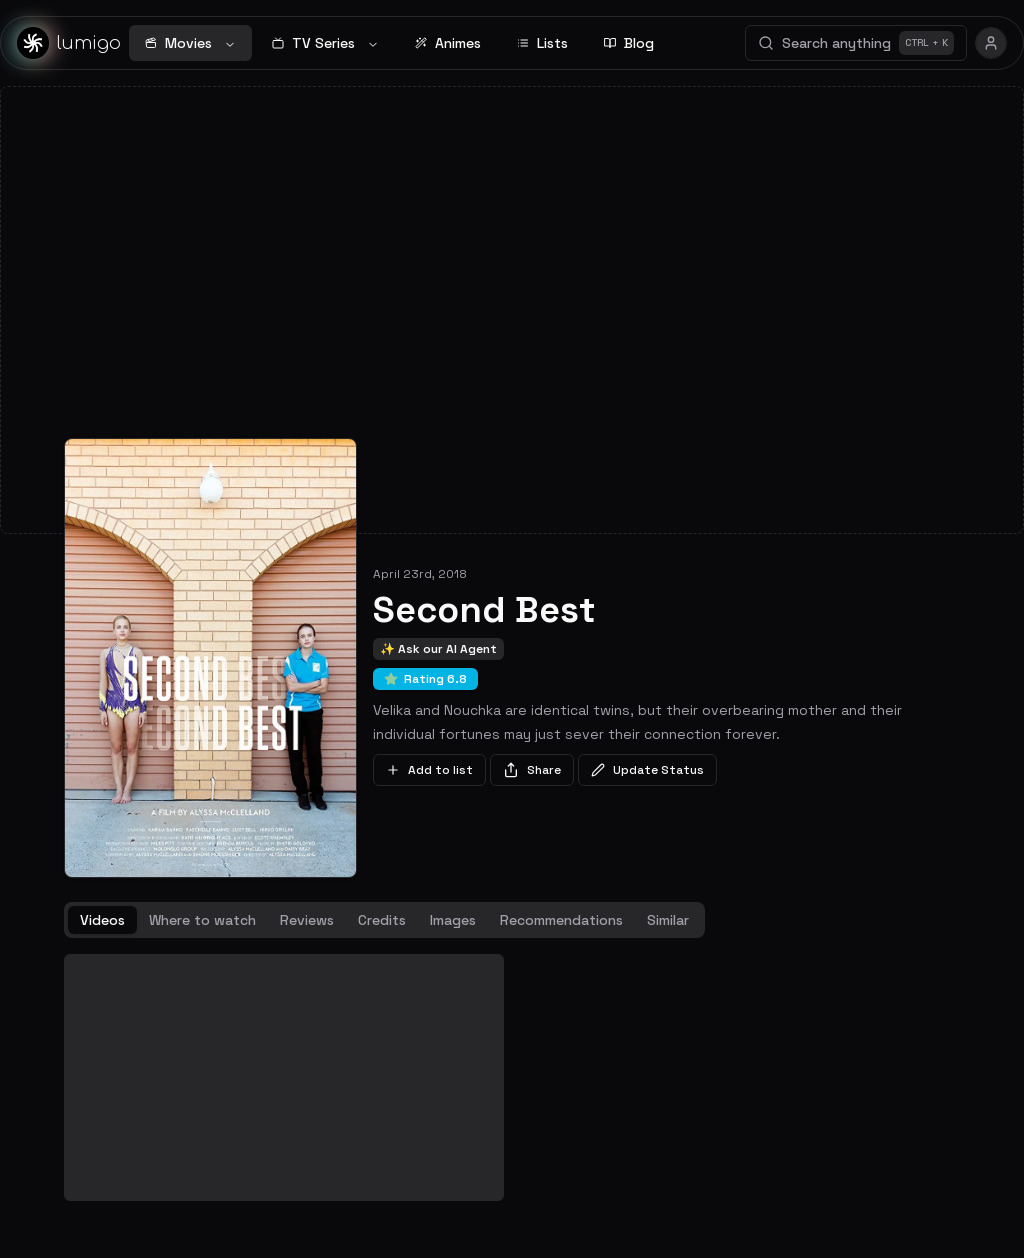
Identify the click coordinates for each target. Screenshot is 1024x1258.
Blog (629, 43)
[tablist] (384, 920)
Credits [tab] (382, 920)
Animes (448, 43)
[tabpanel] (512, 1078)
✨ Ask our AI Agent (438, 649)
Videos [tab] (102, 920)
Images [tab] (453, 920)
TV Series (325, 43)
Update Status (647, 770)
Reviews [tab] (307, 920)
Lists (542, 43)
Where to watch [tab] (202, 920)
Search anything (856, 43)
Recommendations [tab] (561, 920)
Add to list (429, 770)
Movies (190, 43)
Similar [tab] (668, 920)
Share (532, 770)
